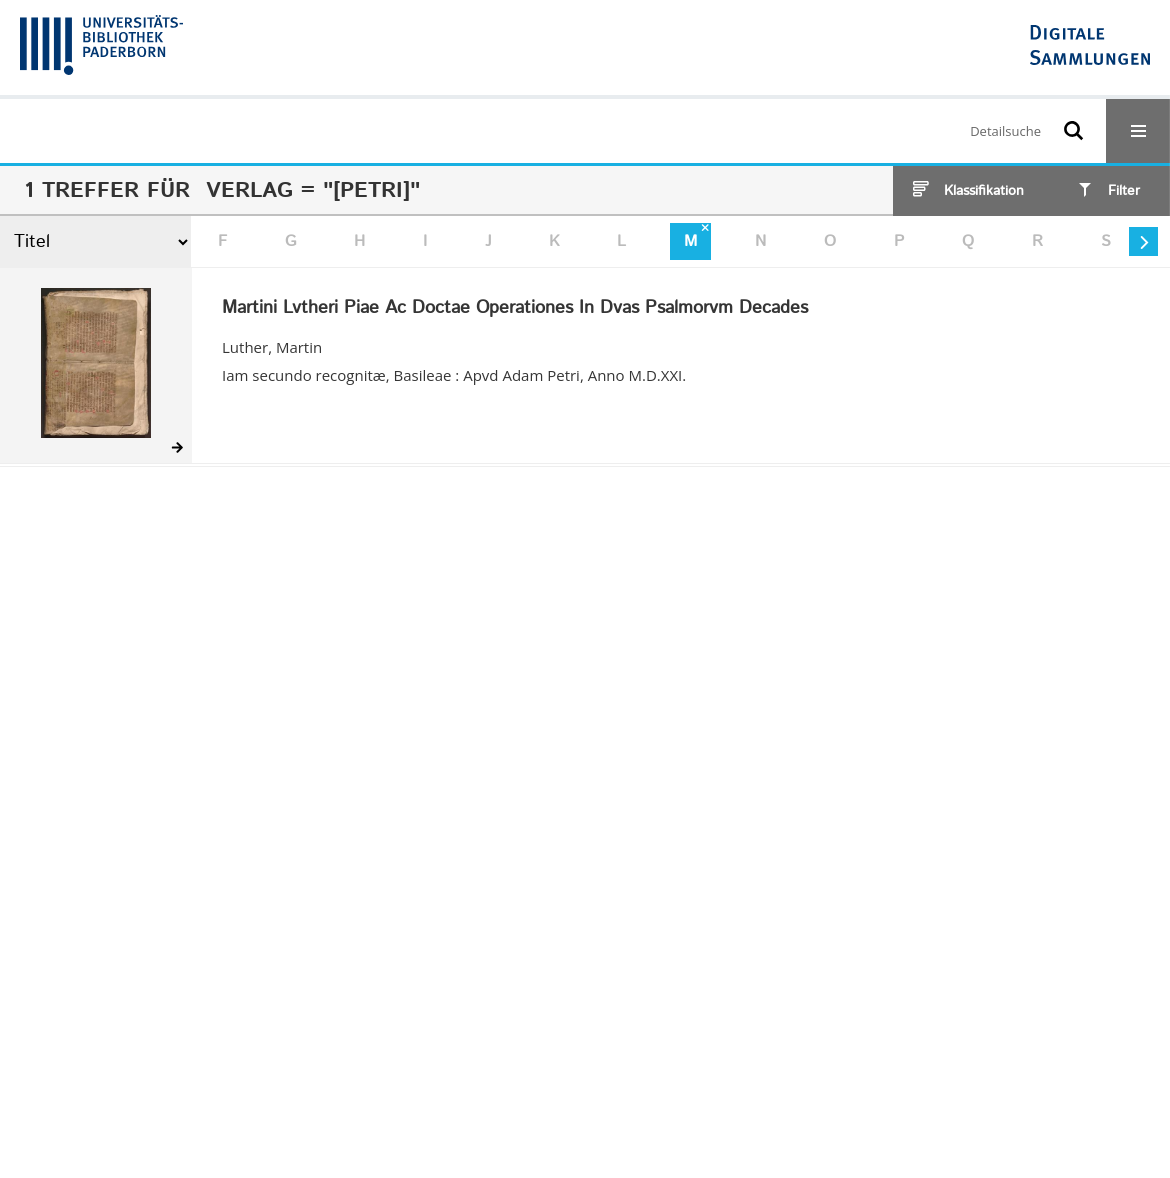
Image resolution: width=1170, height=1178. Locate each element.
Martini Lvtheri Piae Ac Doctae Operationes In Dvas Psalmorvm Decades (515, 309)
